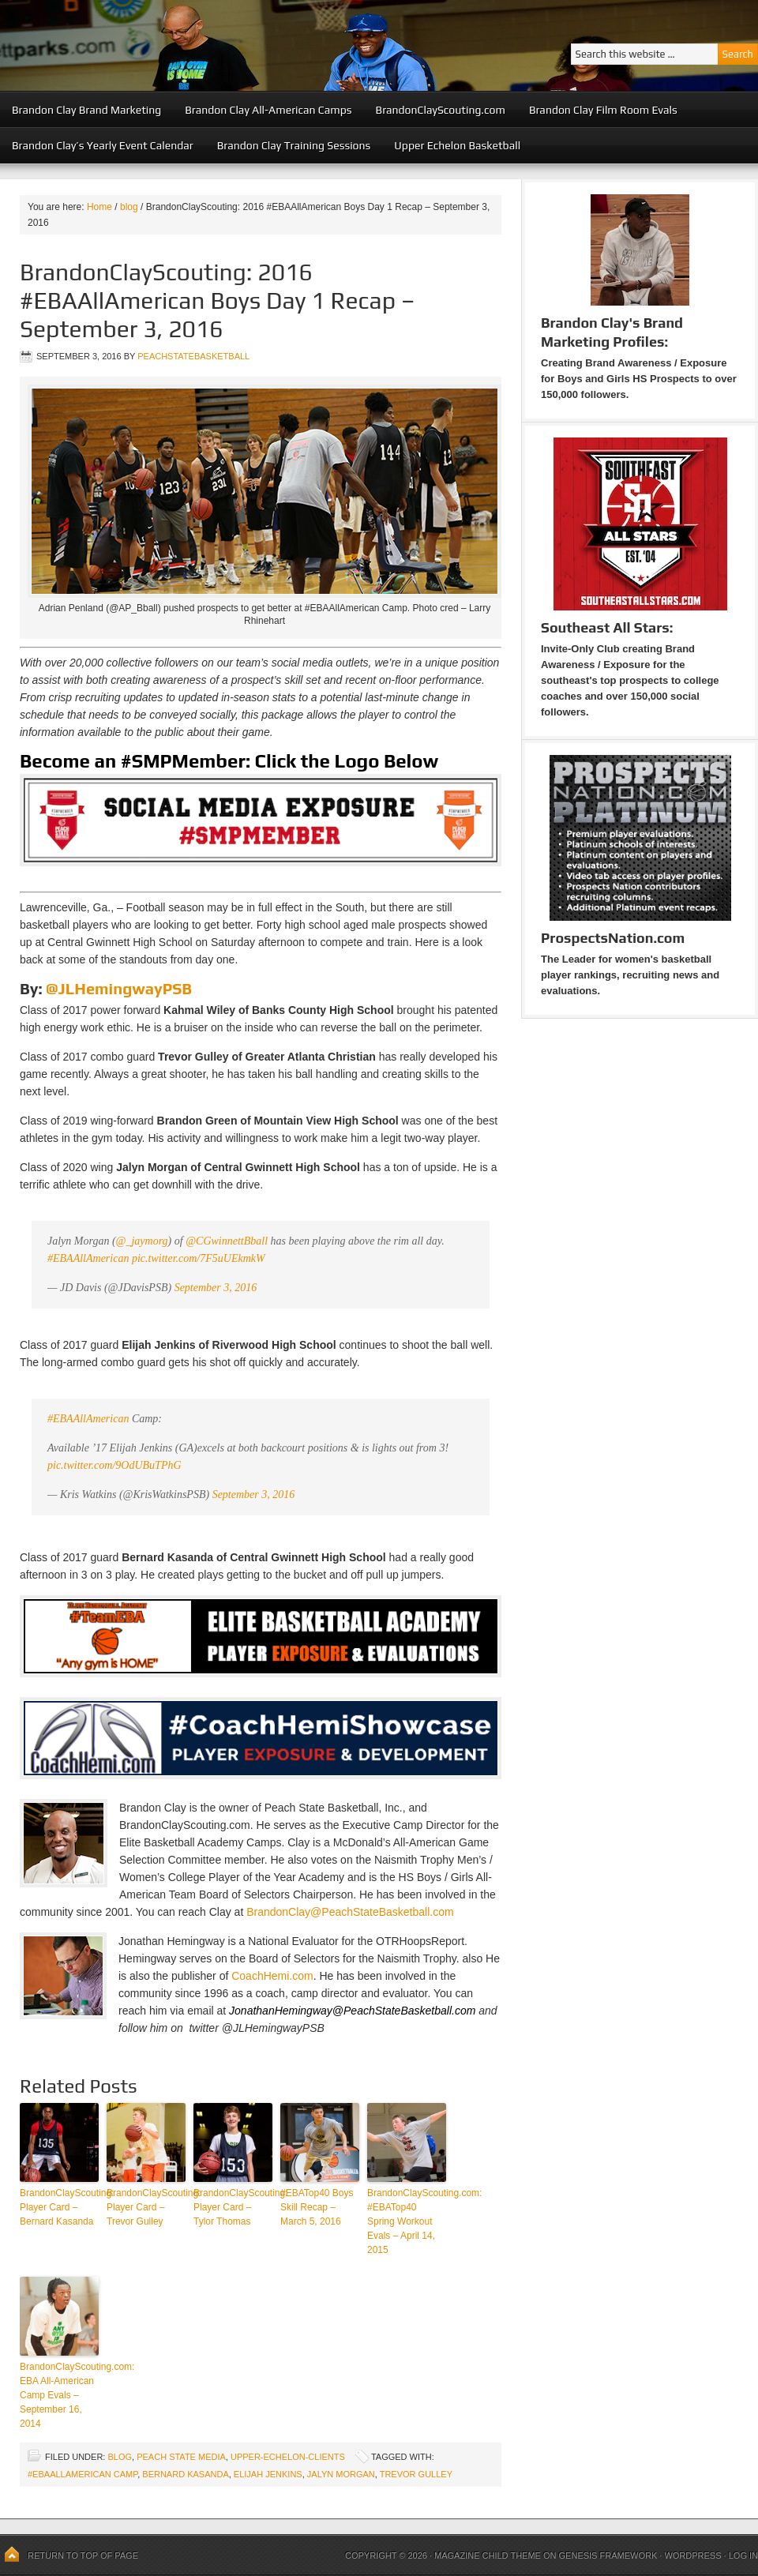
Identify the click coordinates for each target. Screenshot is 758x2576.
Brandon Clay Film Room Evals (603, 109)
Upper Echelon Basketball (457, 145)
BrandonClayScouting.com (440, 109)
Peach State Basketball (193, 45)
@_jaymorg (142, 1241)
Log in (743, 2555)
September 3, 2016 (215, 1288)
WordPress (692, 2555)
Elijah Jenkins (268, 2474)
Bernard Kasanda (185, 2474)
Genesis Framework (608, 2555)
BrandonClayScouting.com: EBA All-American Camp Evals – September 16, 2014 (59, 2395)
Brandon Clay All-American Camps (268, 109)
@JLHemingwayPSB (119, 988)
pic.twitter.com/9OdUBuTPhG (114, 1465)
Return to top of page (83, 2555)
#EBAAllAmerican (88, 1258)
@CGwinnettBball (227, 1241)
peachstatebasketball (193, 356)
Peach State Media (181, 2456)
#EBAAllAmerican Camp (82, 2474)
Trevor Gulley (416, 2474)
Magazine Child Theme (487, 2555)
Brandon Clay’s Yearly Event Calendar (102, 145)
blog (119, 2456)
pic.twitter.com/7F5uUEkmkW (198, 1258)
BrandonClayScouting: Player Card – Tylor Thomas (232, 2207)
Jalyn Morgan (341, 2474)
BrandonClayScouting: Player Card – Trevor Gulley (146, 2207)
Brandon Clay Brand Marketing (86, 109)
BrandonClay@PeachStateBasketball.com (349, 1912)
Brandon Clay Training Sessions (294, 145)
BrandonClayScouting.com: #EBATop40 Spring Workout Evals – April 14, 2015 (406, 2221)
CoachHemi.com (272, 1976)
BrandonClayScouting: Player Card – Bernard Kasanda (59, 2207)
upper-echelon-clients (288, 2456)
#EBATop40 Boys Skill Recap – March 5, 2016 (317, 2207)
